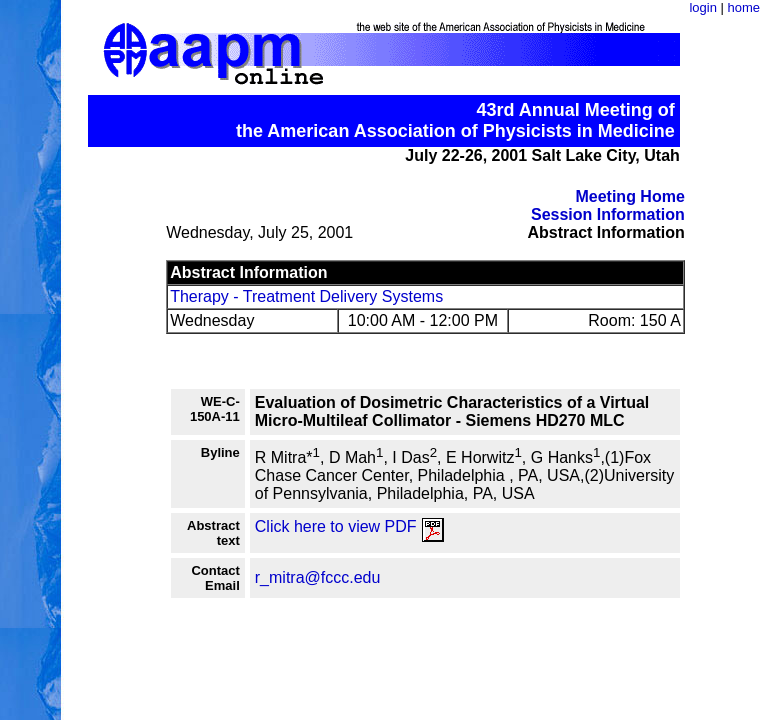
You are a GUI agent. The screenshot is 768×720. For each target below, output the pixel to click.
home (743, 7)
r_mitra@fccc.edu (318, 577)
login (702, 7)
